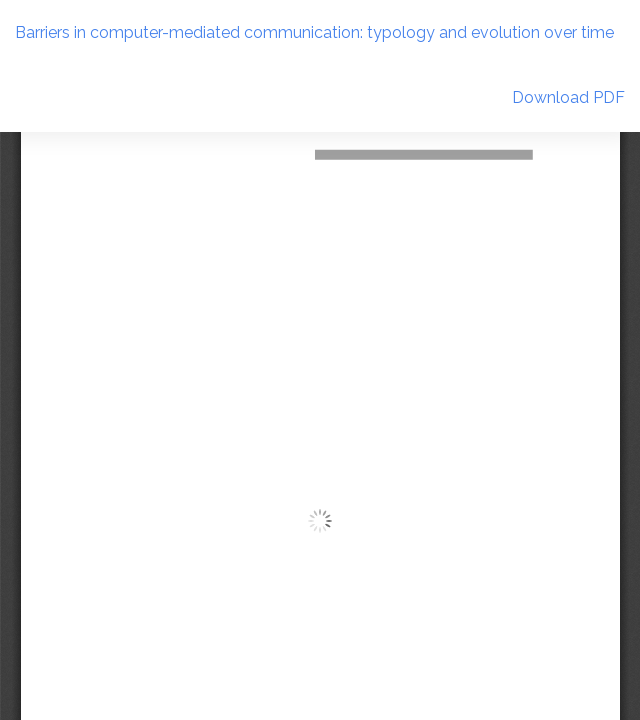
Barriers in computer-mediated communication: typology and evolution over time (314, 32)
